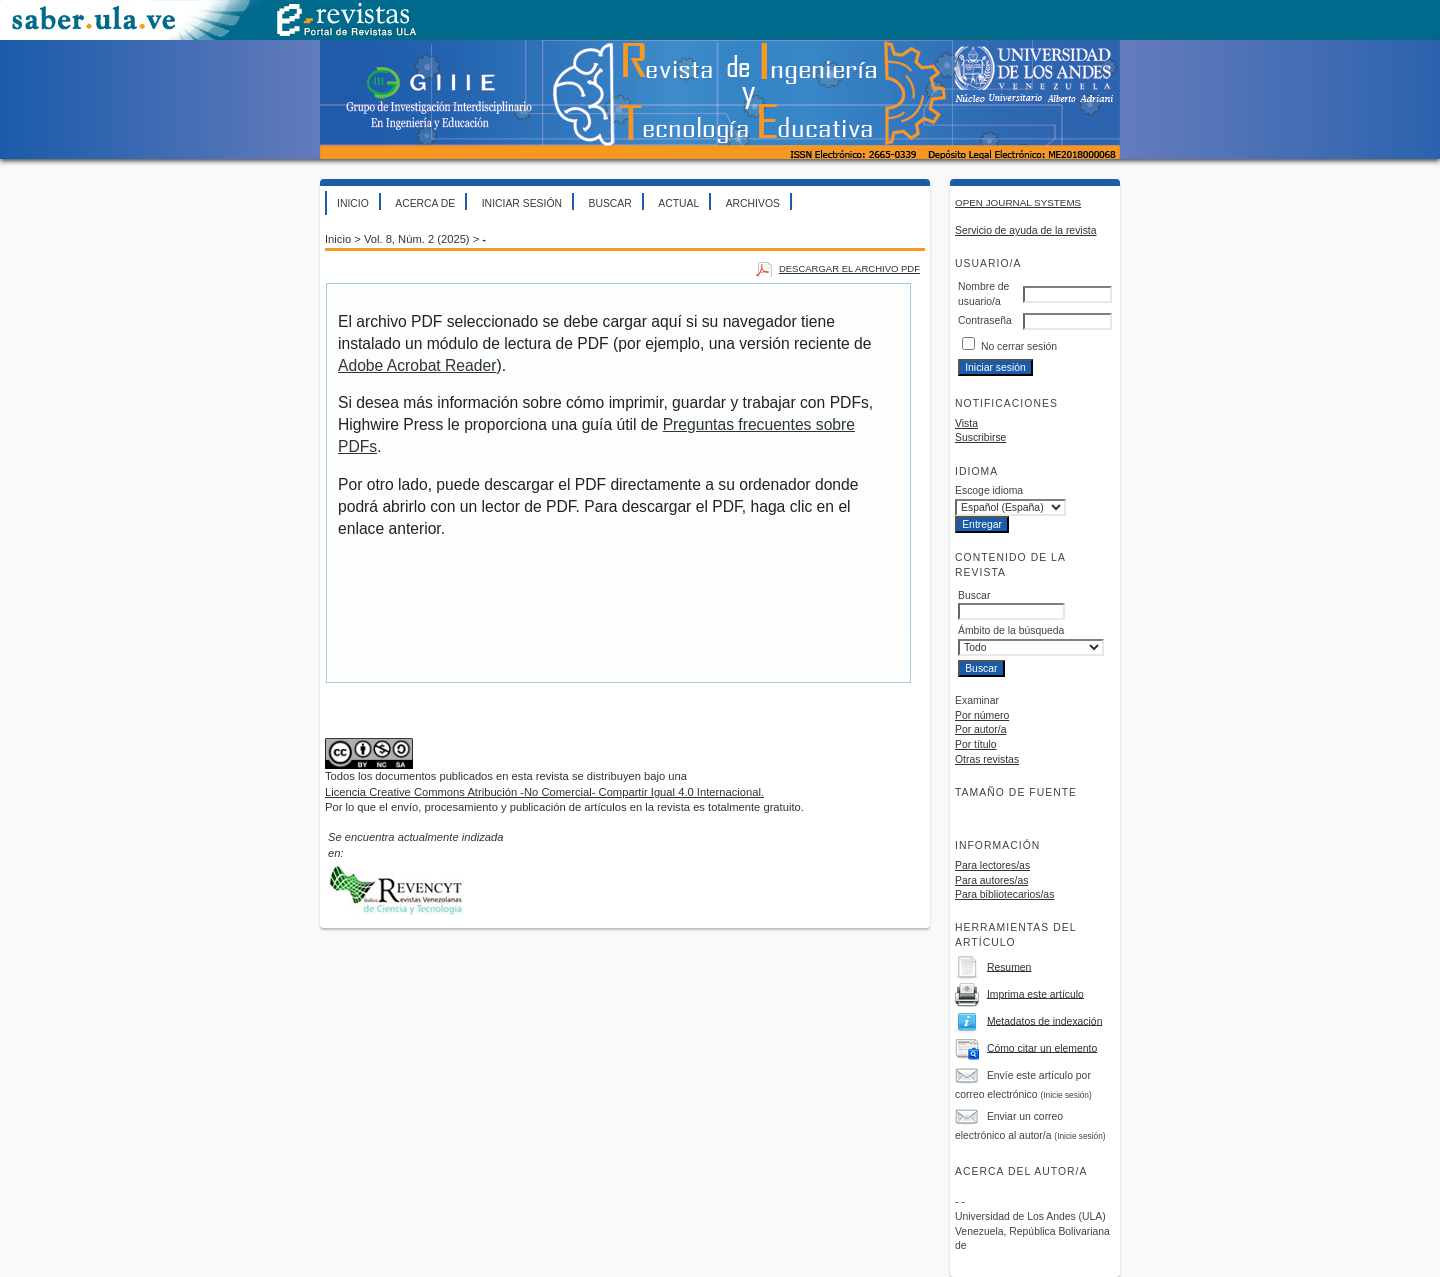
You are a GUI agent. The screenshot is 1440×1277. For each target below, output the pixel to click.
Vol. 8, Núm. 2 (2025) (417, 239)
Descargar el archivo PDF (849, 268)
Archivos (753, 203)
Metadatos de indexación (1045, 1020)
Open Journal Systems (1018, 202)
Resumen (1009, 966)
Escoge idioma (989, 490)
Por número (982, 715)
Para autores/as (991, 880)
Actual (678, 203)
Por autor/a (980, 729)
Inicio (353, 203)
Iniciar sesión (522, 203)
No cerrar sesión (1019, 346)
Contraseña (985, 320)
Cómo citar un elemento (1042, 1047)
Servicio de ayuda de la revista (1026, 230)
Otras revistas (987, 759)
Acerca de (425, 203)
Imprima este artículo (1035, 993)
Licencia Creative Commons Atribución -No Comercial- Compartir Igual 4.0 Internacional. (544, 792)
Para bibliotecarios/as (1004, 894)
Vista (966, 423)
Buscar (609, 203)
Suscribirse (980, 437)
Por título (976, 744)
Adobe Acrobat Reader (417, 365)
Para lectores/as (992, 865)
